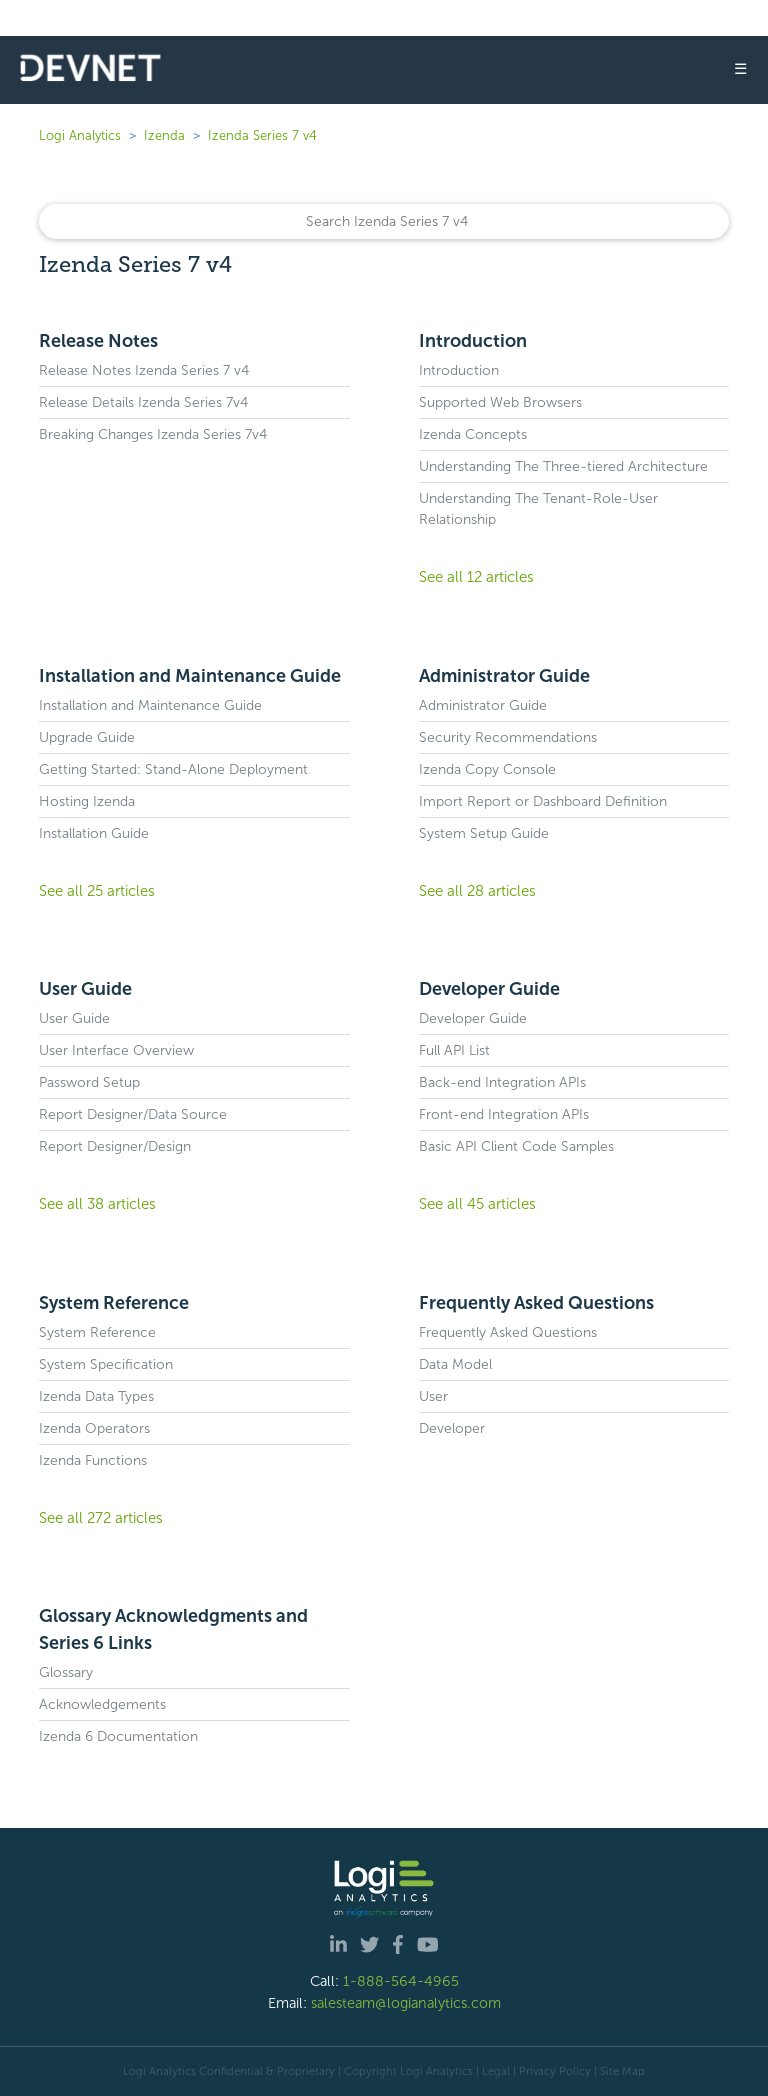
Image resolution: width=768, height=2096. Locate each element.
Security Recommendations (508, 737)
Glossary (66, 1672)
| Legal (493, 2071)
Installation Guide (94, 833)
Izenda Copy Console (487, 769)
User (433, 1396)
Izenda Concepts (473, 434)
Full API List (454, 1050)
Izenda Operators (94, 1428)
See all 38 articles (97, 1204)
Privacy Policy (555, 2071)
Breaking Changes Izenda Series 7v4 (153, 434)
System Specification (106, 1364)
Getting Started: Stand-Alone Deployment (173, 769)
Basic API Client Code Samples (516, 1146)
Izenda (164, 135)
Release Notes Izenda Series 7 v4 (144, 370)
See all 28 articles (477, 891)
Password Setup (89, 1082)
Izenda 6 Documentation (118, 1736)
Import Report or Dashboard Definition (543, 801)
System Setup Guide (484, 833)
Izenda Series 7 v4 (262, 135)
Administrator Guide (504, 676)
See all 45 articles (477, 1204)
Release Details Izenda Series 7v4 (143, 402)
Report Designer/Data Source (133, 1114)
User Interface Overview (116, 1050)
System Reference (114, 1303)
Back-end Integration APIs (502, 1082)
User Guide (85, 989)
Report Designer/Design (115, 1146)
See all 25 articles (97, 891)
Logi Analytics (80, 135)
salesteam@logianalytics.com (406, 2003)
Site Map (622, 2071)
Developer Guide (489, 989)
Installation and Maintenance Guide (190, 676)
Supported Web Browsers (500, 402)
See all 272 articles (101, 1518)
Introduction (473, 341)
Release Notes (98, 341)
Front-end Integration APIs (504, 1114)
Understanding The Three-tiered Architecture (563, 466)
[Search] (384, 221)
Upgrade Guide (87, 737)
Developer (452, 1428)
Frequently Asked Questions (536, 1303)
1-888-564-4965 (401, 1981)
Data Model (455, 1364)
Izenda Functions (93, 1460)
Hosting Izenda (87, 801)
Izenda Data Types (96, 1396)
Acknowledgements (102, 1704)
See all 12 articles (476, 577)
